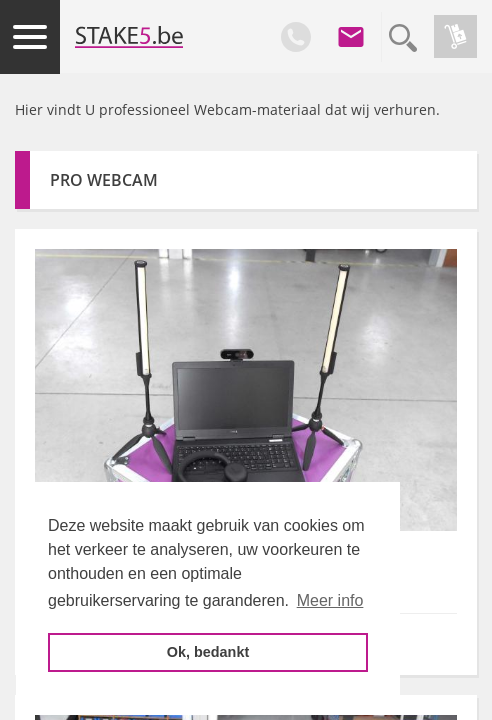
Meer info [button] (330, 600)
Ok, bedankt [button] (208, 652)
